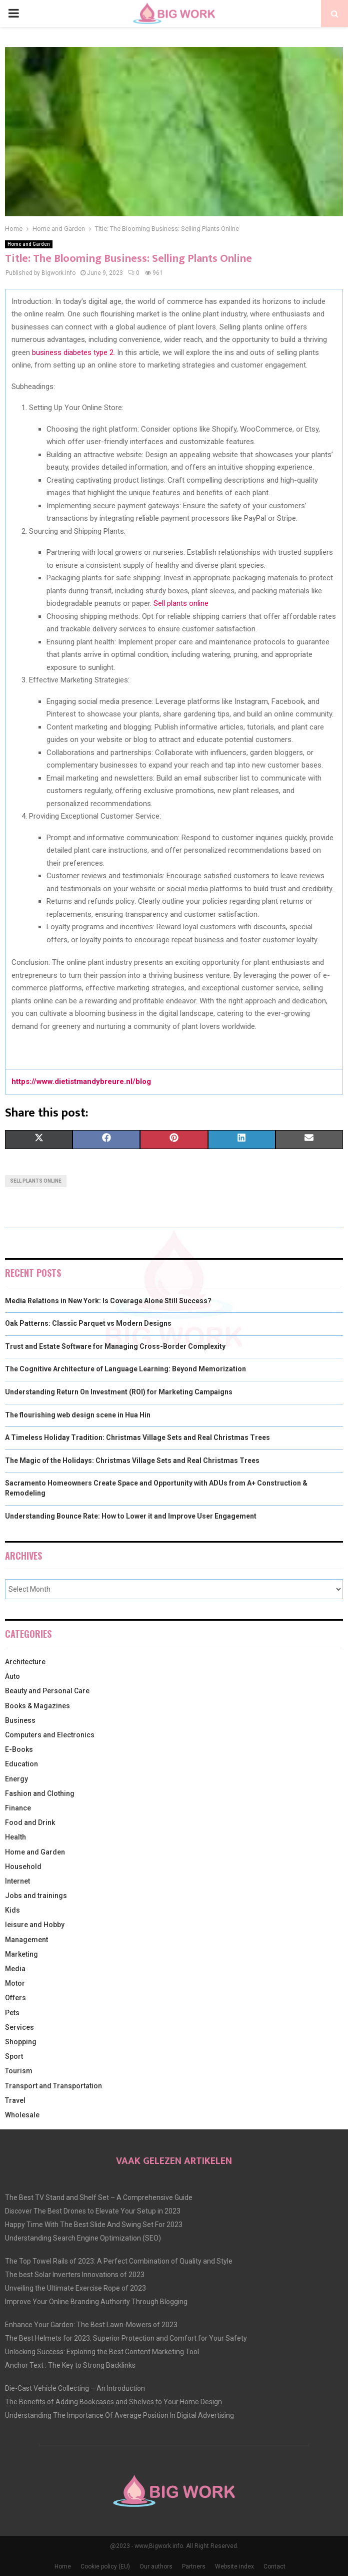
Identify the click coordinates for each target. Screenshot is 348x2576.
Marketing (21, 1954)
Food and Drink (30, 1822)
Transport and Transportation (53, 2086)
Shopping (20, 2042)
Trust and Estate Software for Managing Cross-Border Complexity (115, 1346)
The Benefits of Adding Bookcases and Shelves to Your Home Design (113, 2402)
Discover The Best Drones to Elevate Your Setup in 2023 (92, 2211)
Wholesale (22, 2115)
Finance (18, 1808)
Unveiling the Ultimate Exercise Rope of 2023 (75, 2288)
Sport (14, 2056)
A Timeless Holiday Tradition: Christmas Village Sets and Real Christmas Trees (137, 1437)
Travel (15, 2100)
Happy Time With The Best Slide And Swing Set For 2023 (93, 2225)
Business (20, 1720)
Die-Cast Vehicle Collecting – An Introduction (75, 2388)
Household (23, 1867)
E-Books (19, 1749)
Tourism (18, 2071)
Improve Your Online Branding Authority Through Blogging (96, 2302)
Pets (12, 2013)
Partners (194, 2566)
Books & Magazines (37, 1706)
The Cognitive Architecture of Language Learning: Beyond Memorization (125, 1369)
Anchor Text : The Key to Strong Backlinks (70, 2365)
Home (62, 2566)
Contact (275, 2566)
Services (19, 2027)
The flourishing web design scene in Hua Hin (77, 1415)
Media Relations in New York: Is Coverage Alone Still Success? (108, 1301)
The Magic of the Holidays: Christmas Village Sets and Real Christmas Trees (132, 1460)
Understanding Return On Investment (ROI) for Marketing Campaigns (118, 1392)
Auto (12, 1676)
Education (21, 1764)
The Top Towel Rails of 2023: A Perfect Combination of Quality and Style (118, 2261)
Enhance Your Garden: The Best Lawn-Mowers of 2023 (91, 2325)
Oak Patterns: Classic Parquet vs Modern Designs (88, 1323)
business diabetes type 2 (73, 352)
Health (15, 1837)
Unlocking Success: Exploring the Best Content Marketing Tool (102, 2352)
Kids (12, 1910)
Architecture (25, 1662)
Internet (17, 1881)
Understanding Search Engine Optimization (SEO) (83, 2238)
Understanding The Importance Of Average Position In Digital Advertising (119, 2415)
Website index (234, 2566)
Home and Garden (29, 244)
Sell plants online (181, 603)
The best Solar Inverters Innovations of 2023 (74, 2275)
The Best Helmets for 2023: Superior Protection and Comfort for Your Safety (126, 2338)
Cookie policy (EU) (105, 2566)
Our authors (156, 2566)
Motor (15, 1983)
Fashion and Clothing (39, 1793)
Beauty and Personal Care (47, 1691)
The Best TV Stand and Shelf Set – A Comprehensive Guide (98, 2197)
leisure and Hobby (34, 1925)
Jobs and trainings (36, 1896)
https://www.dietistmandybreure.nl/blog (81, 1081)
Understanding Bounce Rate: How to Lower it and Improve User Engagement (130, 1516)
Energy (16, 1779)
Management (26, 1940)
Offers (15, 1998)
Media (15, 1969)
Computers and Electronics (49, 1735)
